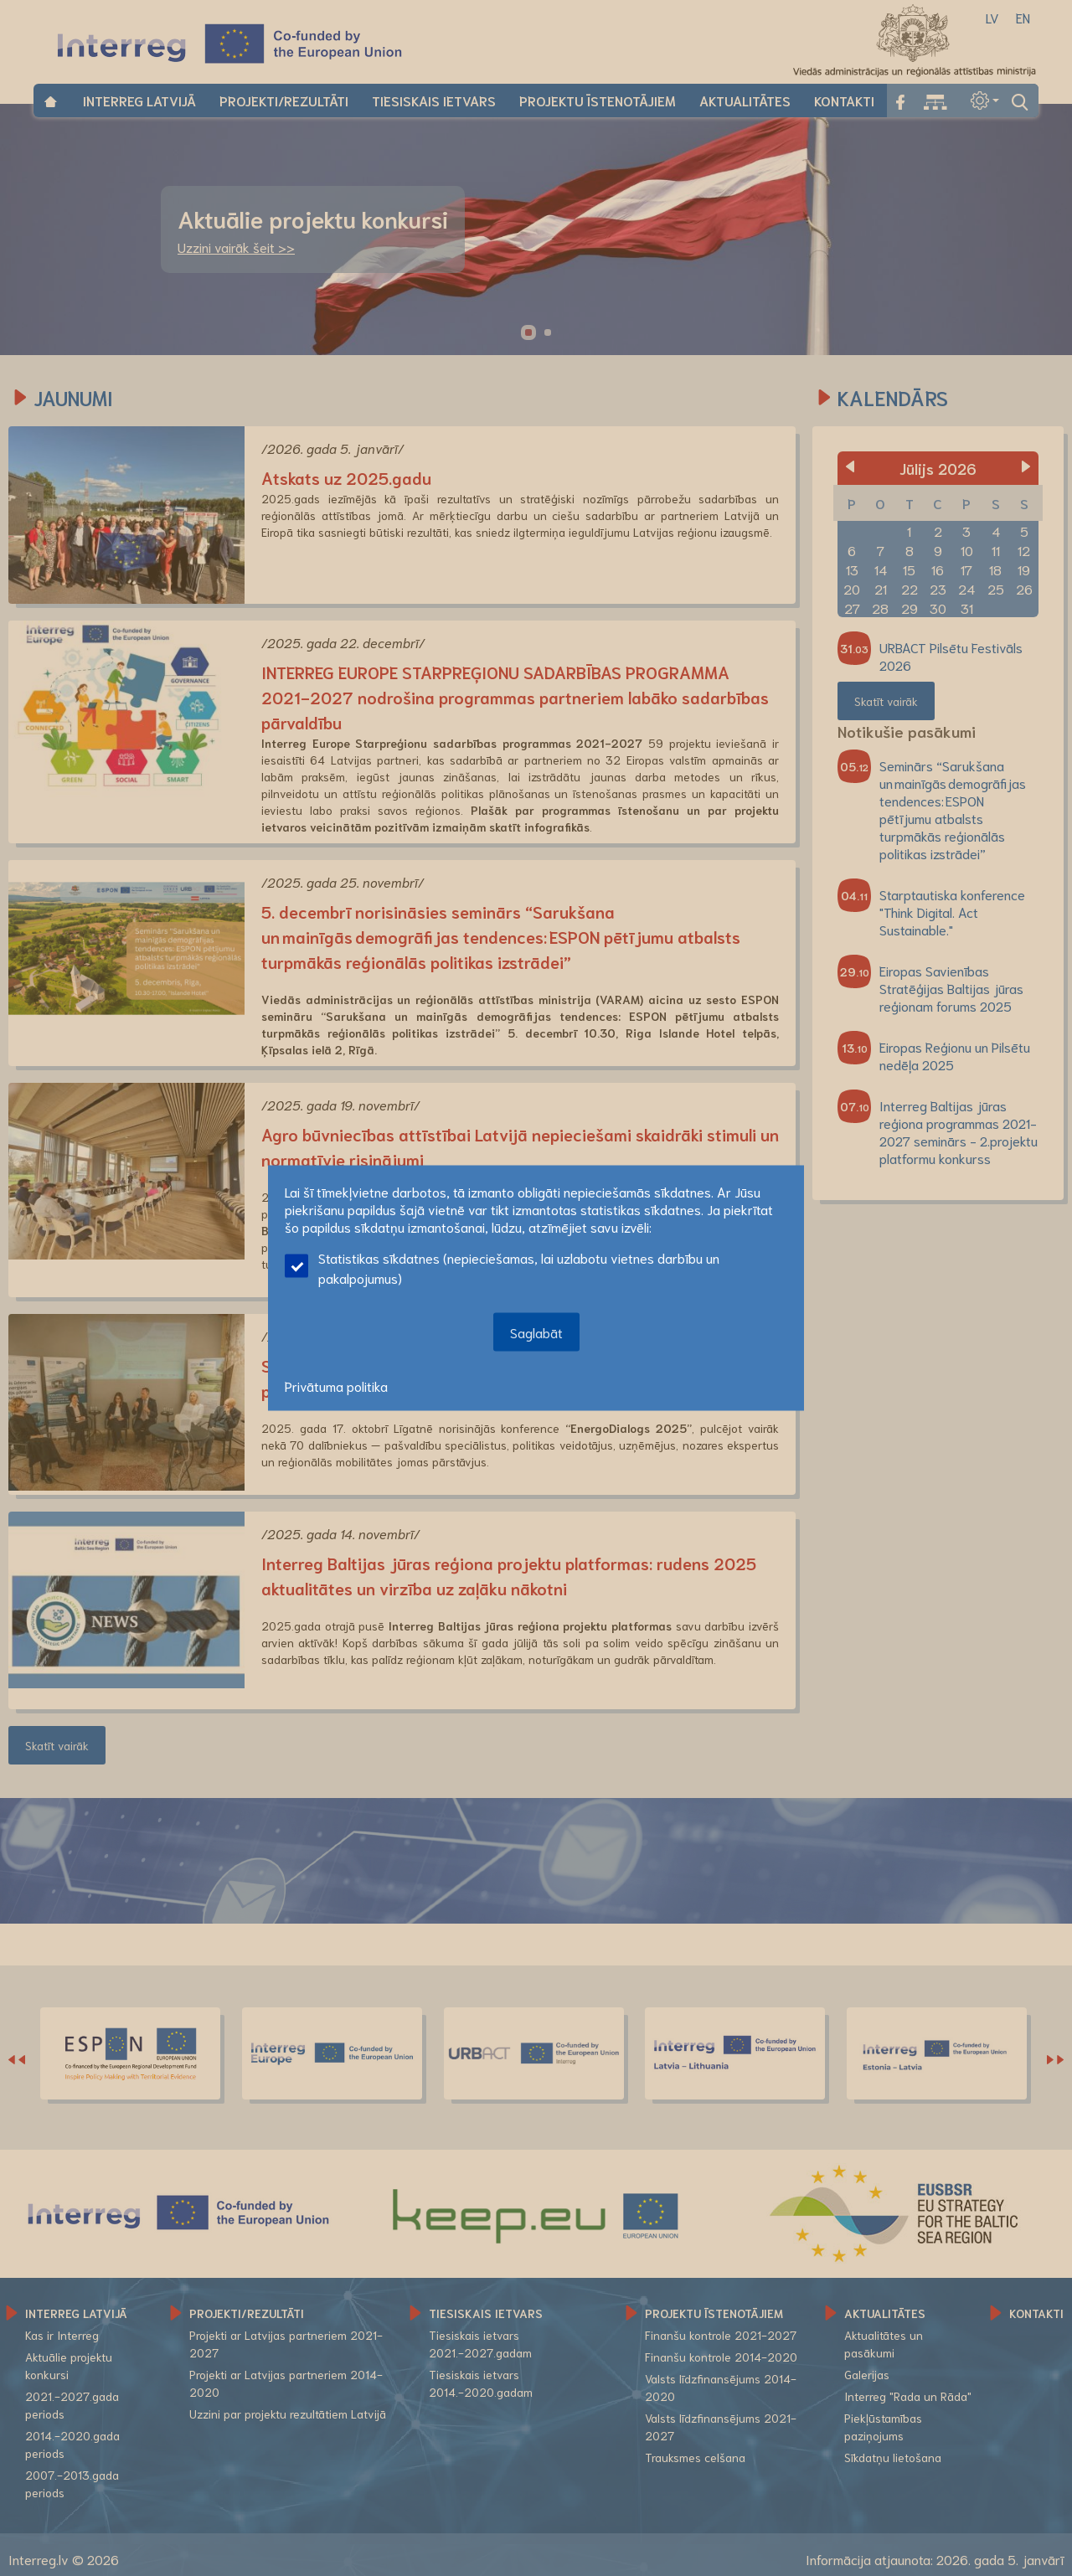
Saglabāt (536, 1332)
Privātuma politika (336, 1385)
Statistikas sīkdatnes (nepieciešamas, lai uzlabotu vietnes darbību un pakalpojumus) (502, 1267)
